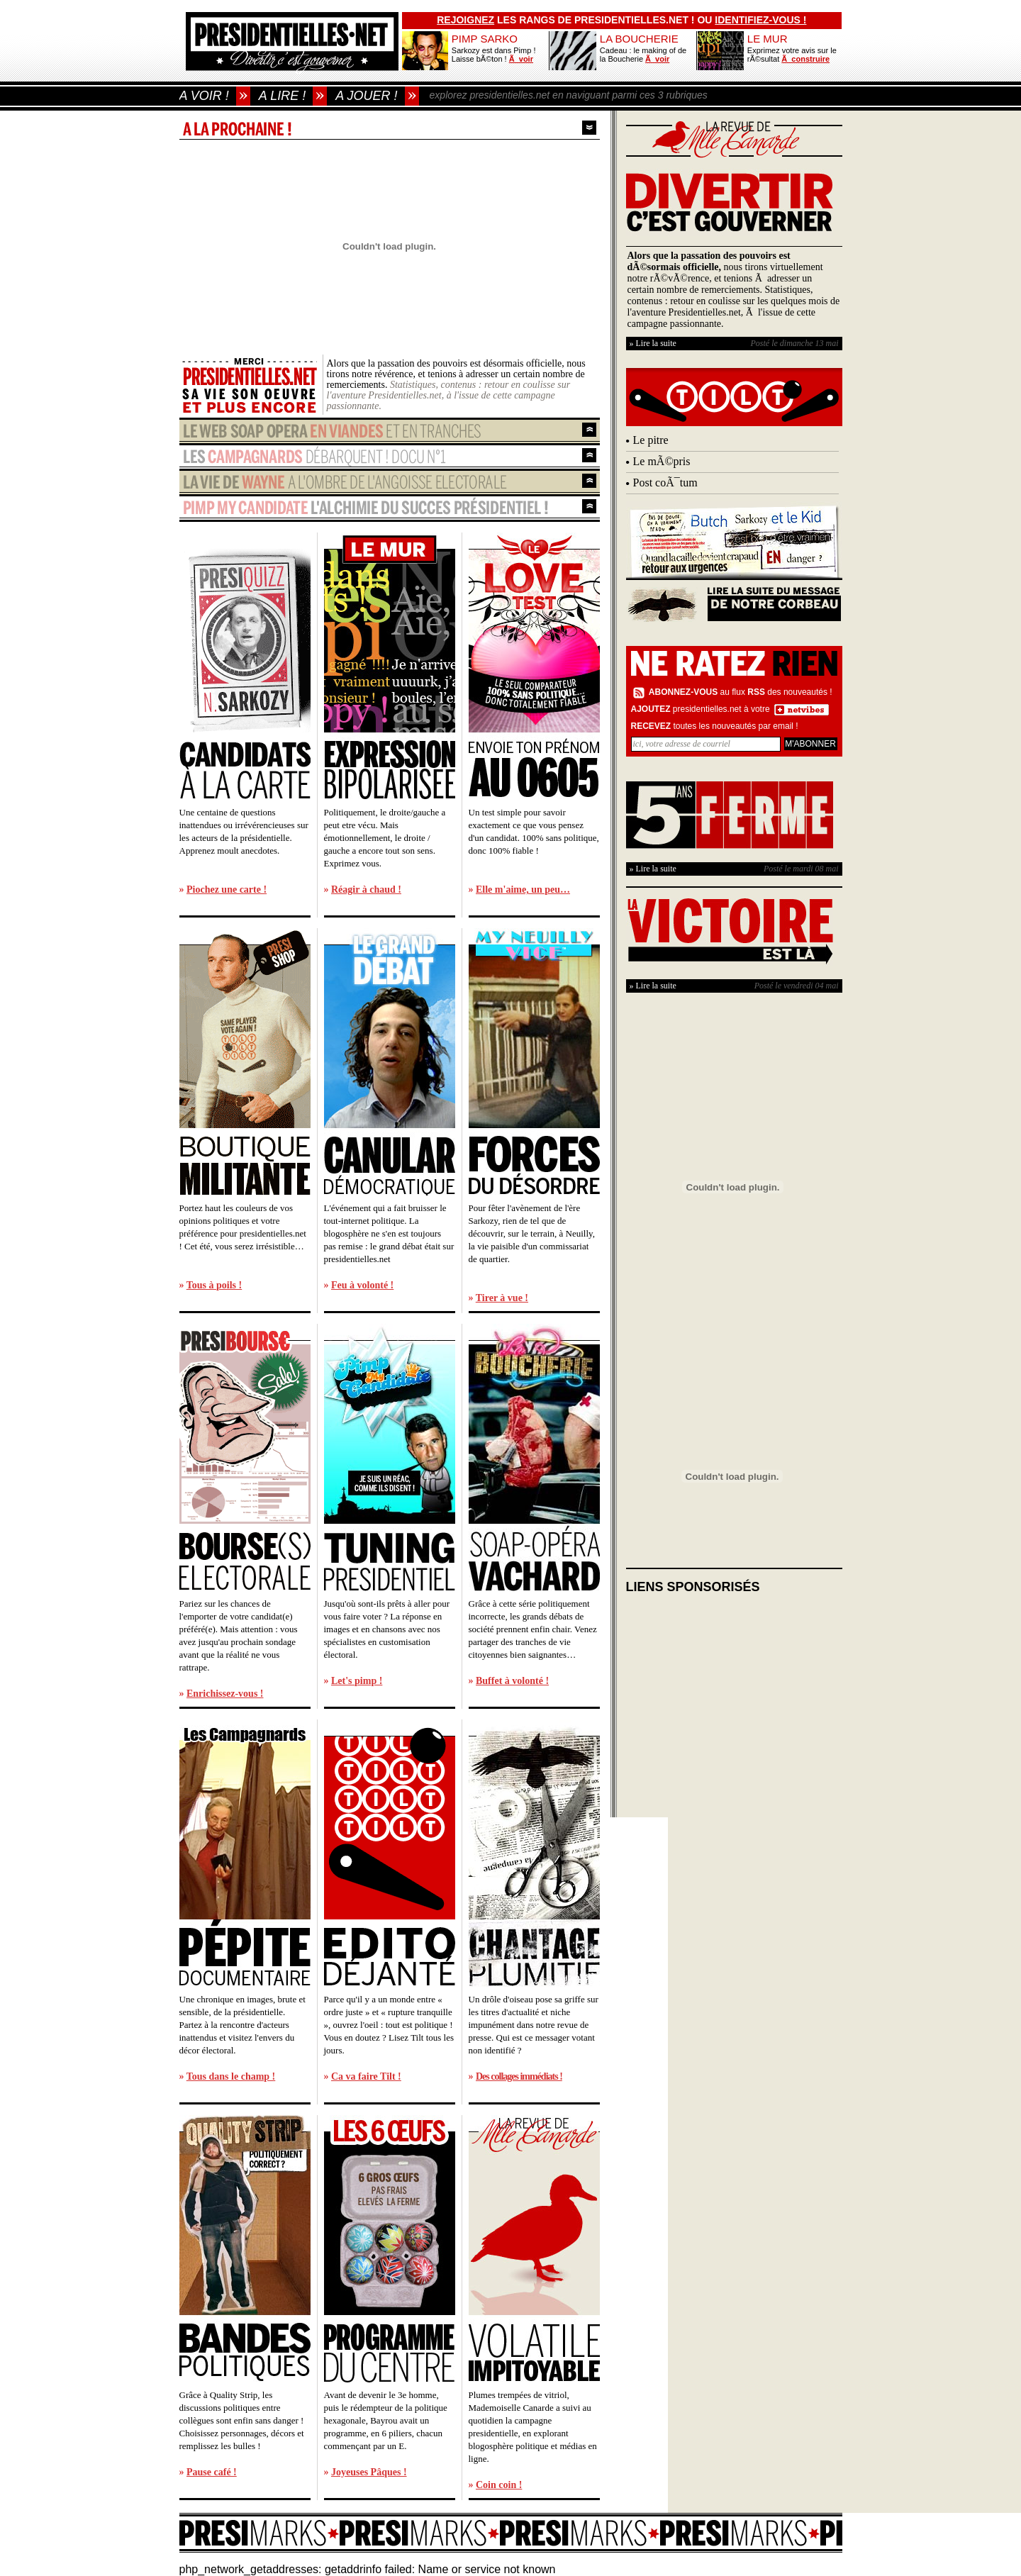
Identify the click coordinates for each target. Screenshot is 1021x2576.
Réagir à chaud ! (366, 889)
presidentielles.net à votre (700, 709)
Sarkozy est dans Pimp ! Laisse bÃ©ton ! (494, 54)
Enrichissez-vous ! (225, 1693)
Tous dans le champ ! (231, 2076)
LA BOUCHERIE (639, 39)
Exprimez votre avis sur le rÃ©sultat (792, 54)
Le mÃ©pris (662, 461)
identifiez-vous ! (760, 20)
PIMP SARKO (485, 39)
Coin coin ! (499, 2485)
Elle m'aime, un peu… (523, 889)
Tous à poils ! (214, 1285)
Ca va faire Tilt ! (366, 2076)
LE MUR (767, 39)
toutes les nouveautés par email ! (714, 726)
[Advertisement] (732, 1697)
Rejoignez (465, 20)
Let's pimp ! (356, 1680)
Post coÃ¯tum (665, 482)
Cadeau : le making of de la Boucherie (643, 54)
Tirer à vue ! (502, 1298)
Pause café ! (211, 2472)
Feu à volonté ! (362, 1285)
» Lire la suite (653, 343)
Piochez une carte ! (226, 889)
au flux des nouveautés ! (740, 692)
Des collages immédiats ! (519, 2076)
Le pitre (651, 440)
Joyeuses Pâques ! (369, 2472)
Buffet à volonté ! (512, 1680)
